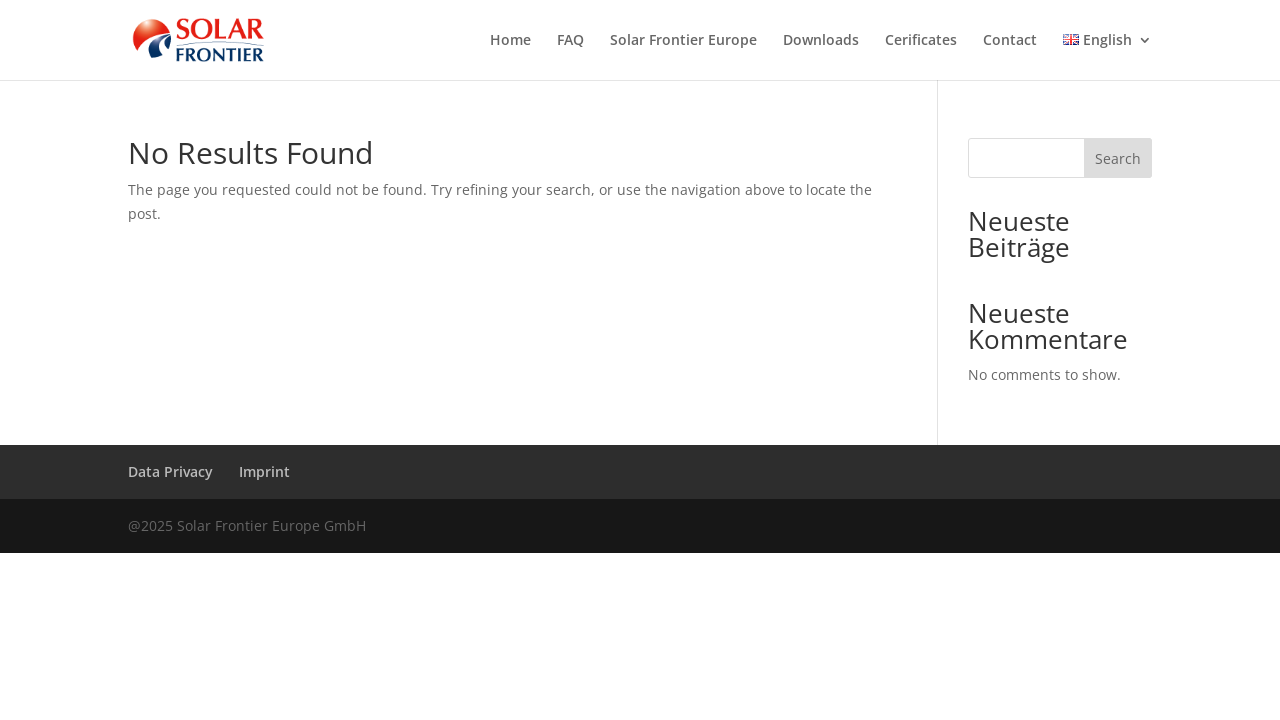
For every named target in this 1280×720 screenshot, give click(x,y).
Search (1118, 158)
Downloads (821, 41)
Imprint (264, 471)
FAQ (570, 41)
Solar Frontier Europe (683, 41)
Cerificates (921, 41)
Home (510, 41)
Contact (1010, 41)
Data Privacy (170, 471)
